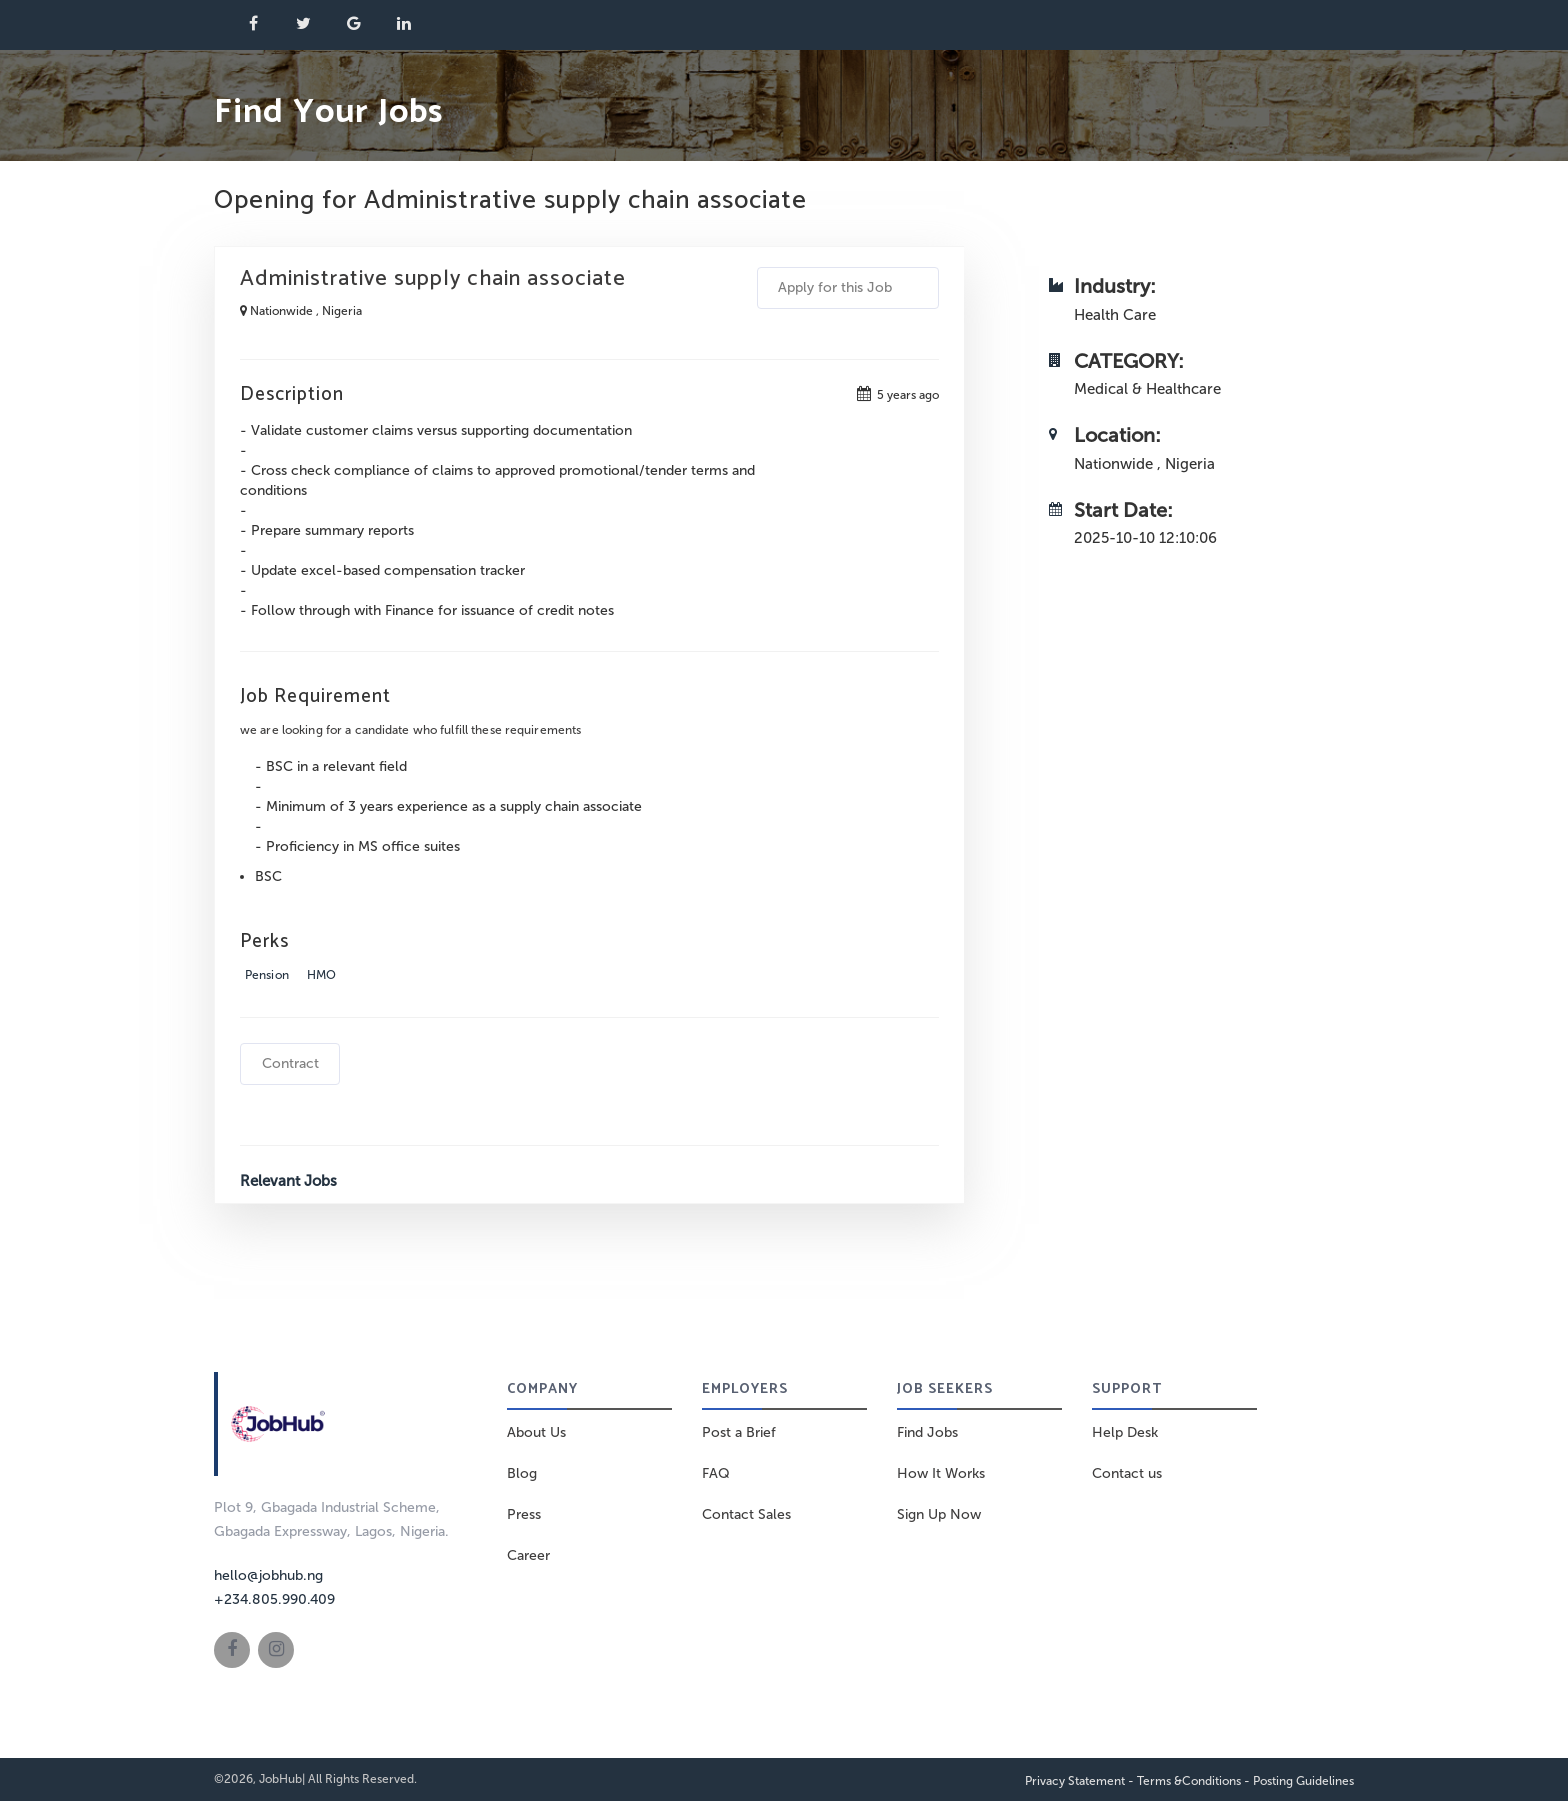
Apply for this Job (848, 287)
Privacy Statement (1075, 1781)
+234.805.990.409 (274, 1599)
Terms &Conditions (1189, 1781)
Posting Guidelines (1303, 1781)
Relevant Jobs (288, 1181)
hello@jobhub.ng (268, 1575)
